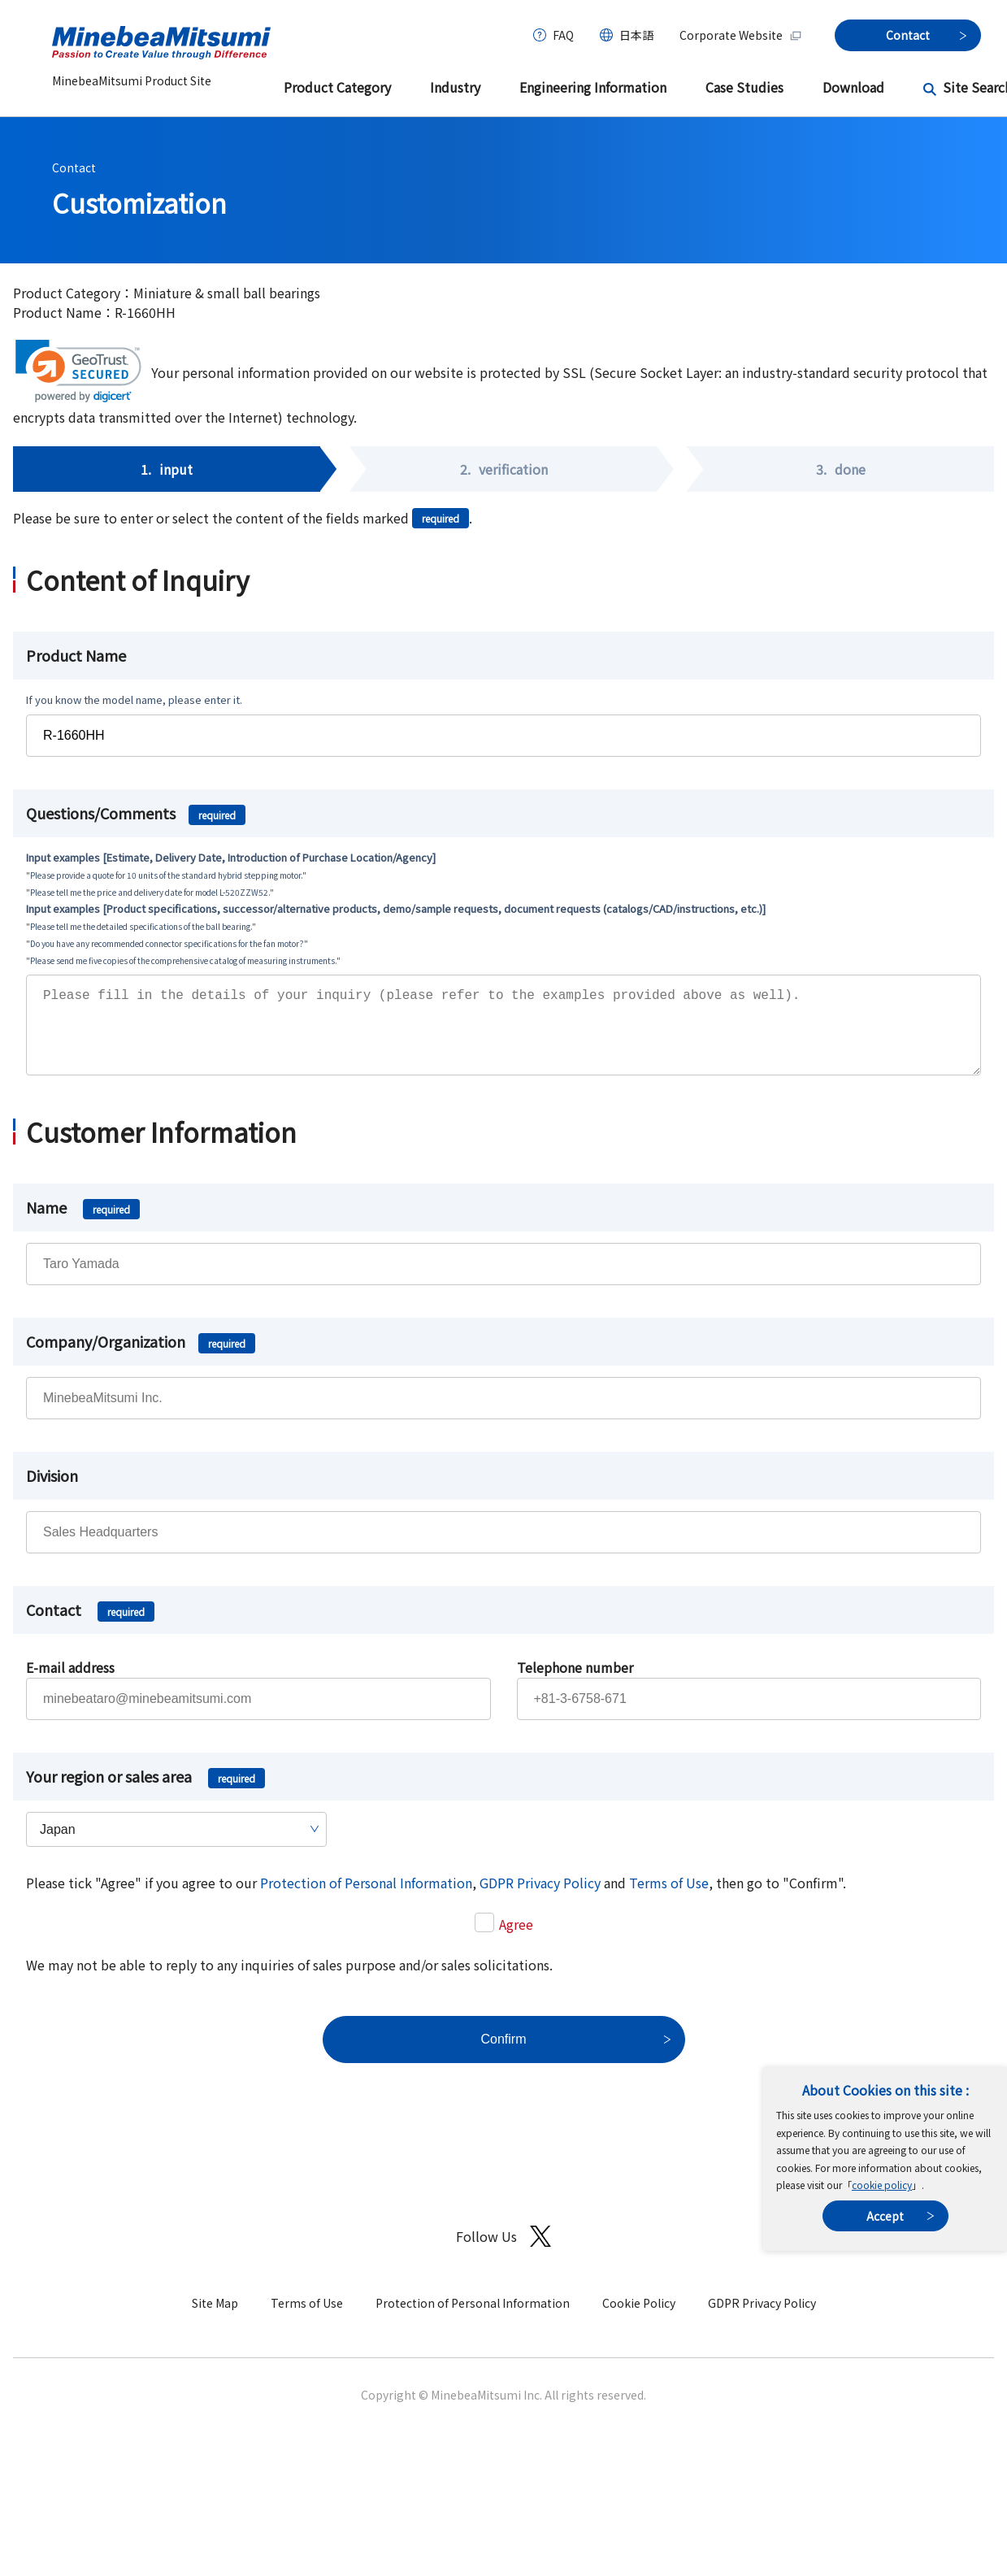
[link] (78, 371)
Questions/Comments (135, 812)
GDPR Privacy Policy (540, 1899)
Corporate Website (740, 35)
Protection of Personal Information (366, 1899)
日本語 (636, 35)
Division (52, 1491)
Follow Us (503, 2253)
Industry (455, 87)
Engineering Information (592, 87)
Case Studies (744, 87)
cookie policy (882, 2185)
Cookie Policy (638, 2319)
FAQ (563, 35)
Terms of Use (669, 1899)
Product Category (337, 87)
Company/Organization (140, 1357)
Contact (74, 167)
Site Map (215, 2319)
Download (853, 87)
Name (83, 1223)
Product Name (76, 655)
